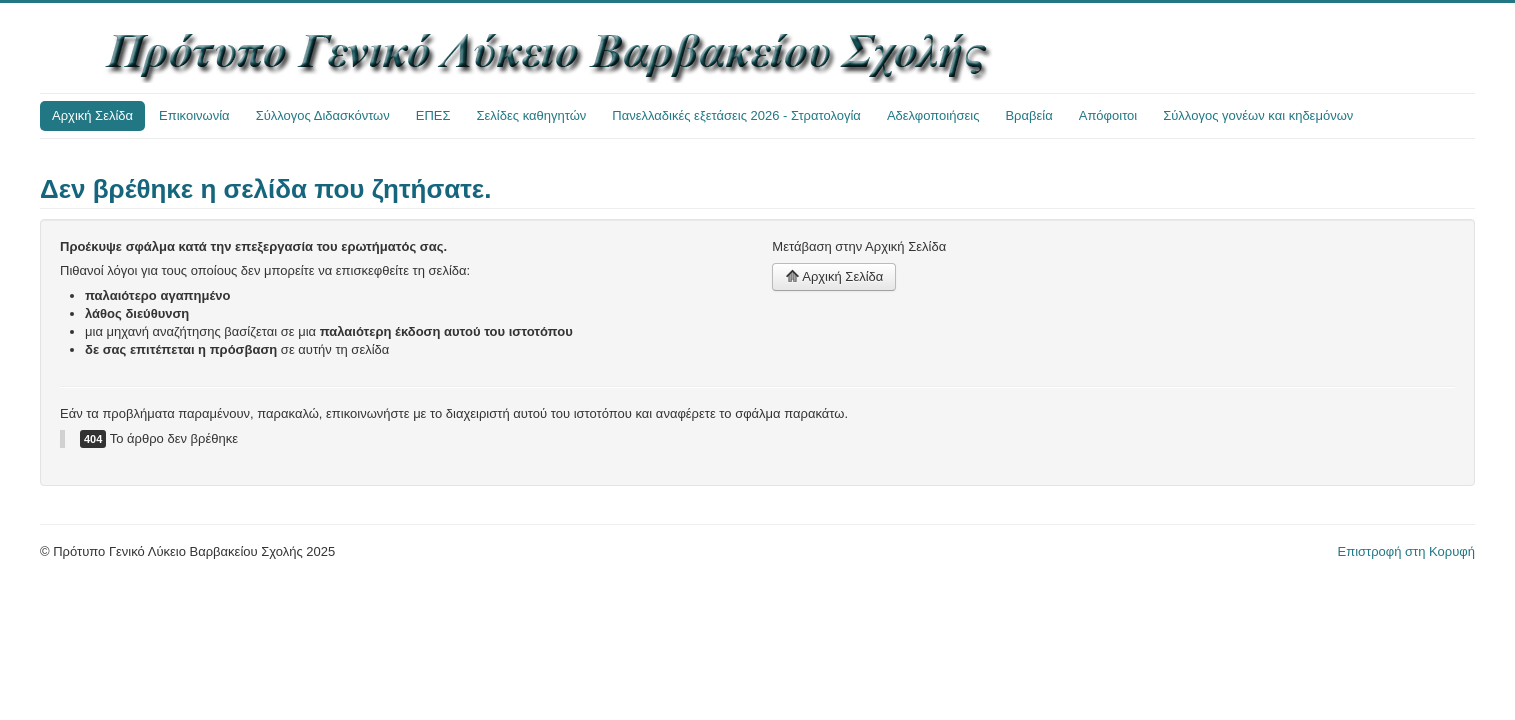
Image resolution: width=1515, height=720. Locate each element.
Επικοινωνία (194, 115)
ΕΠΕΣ (433, 115)
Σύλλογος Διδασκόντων (323, 115)
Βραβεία (1028, 115)
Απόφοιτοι (1108, 115)
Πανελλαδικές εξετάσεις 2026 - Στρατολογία (736, 115)
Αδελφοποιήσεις (933, 115)
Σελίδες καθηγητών (532, 115)
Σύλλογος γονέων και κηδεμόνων (1258, 115)
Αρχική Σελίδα (92, 115)
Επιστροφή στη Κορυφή (1407, 551)
